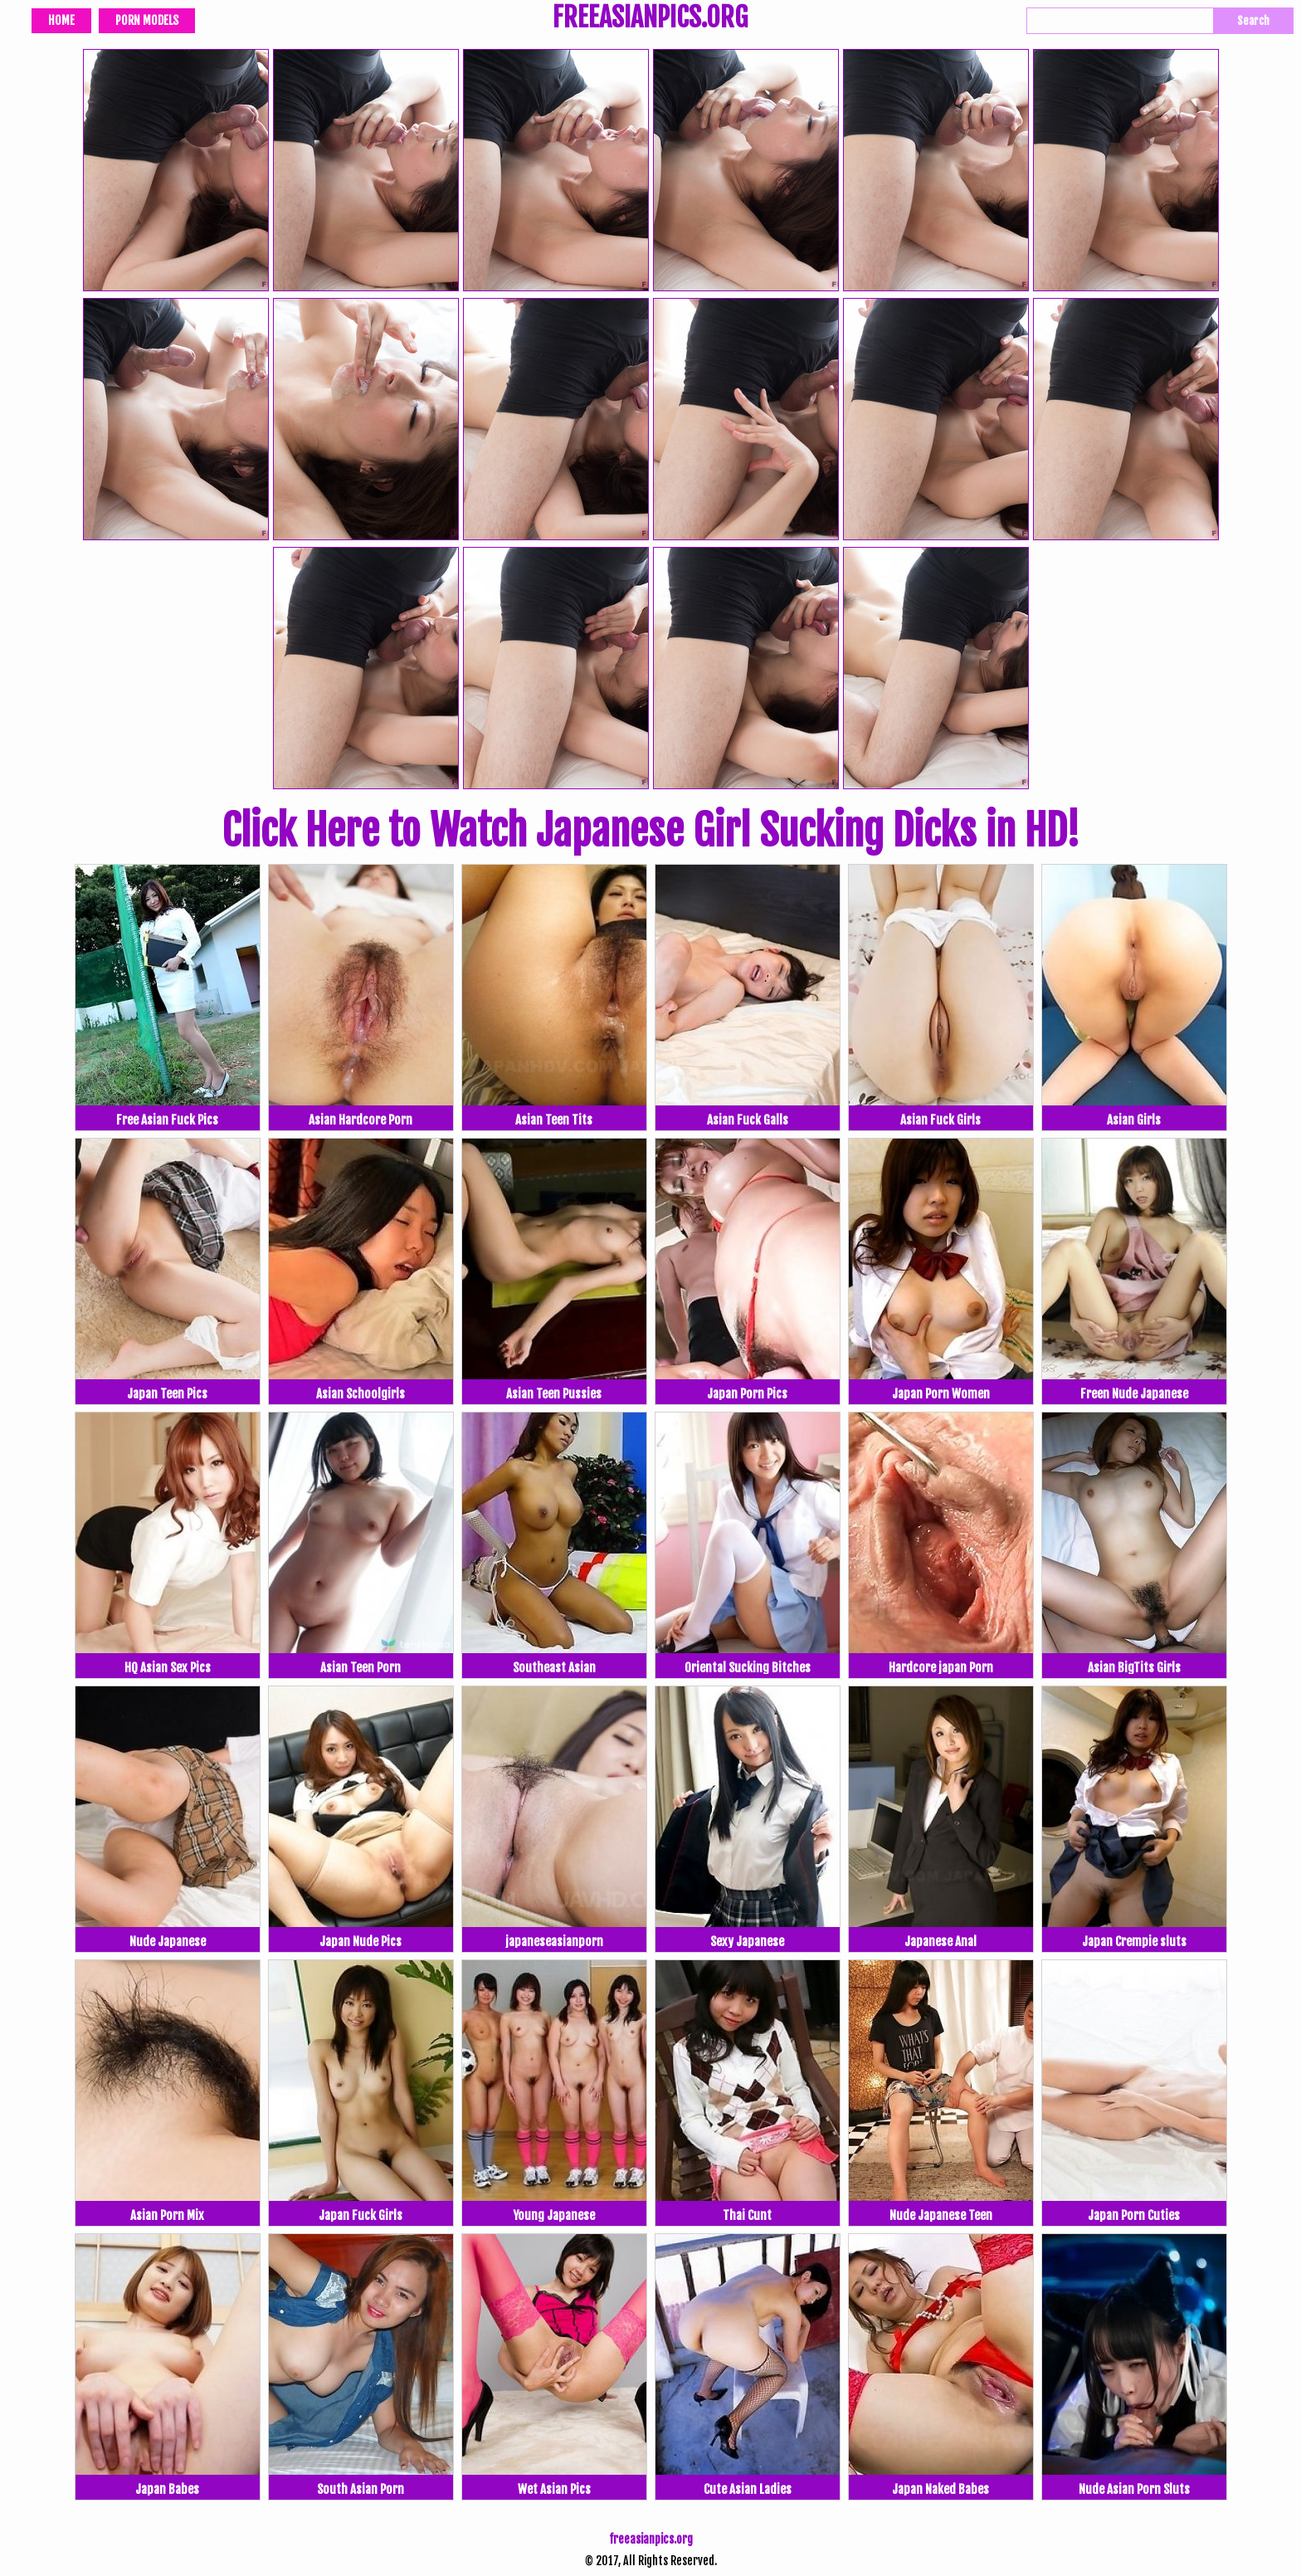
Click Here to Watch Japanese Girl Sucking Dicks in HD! (650, 830)
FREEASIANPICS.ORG (650, 19)
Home (61, 20)
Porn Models (146, 20)
